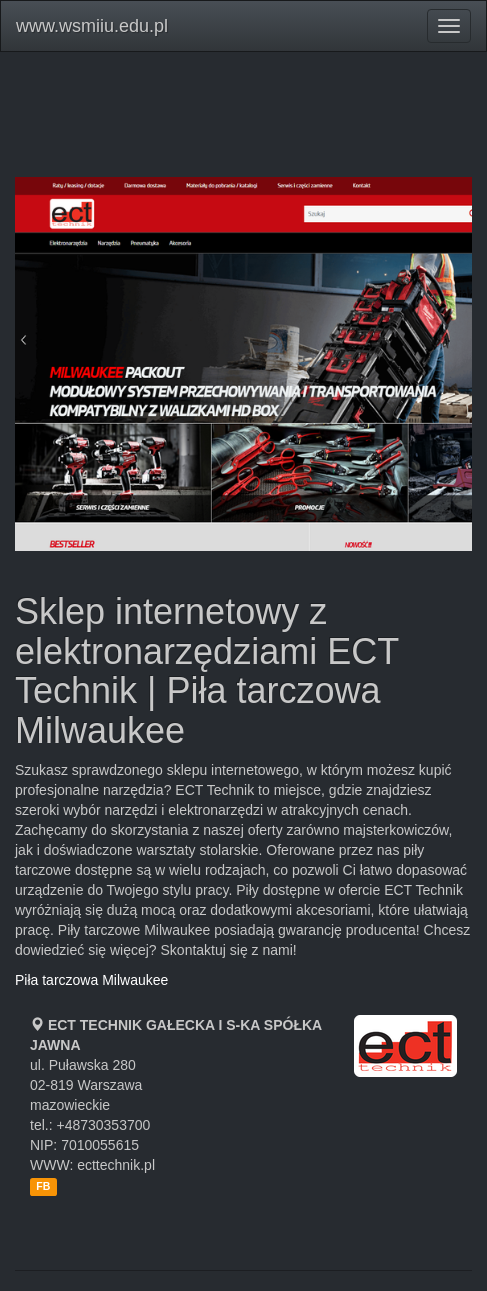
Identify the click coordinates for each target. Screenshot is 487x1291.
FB (43, 1186)
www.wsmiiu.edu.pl (92, 26)
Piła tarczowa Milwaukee (91, 980)
